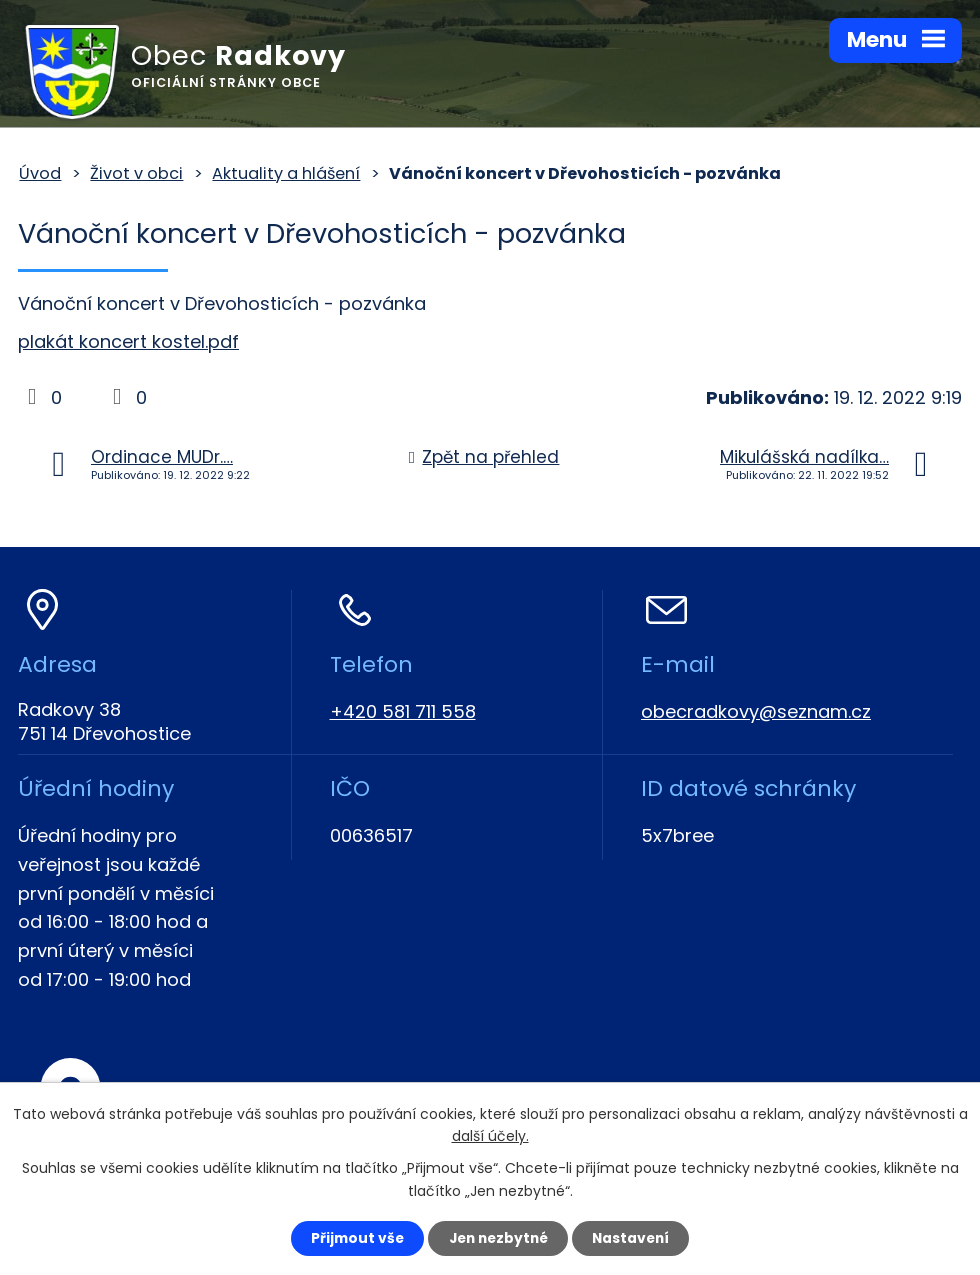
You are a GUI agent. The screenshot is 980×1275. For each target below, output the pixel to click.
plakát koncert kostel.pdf (128, 341)
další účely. (490, 1136)
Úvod (40, 173)
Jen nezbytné (497, 1238)
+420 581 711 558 (403, 711)
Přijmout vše (351, 1238)
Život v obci (136, 173)
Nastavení (636, 1238)
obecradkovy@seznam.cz (756, 711)
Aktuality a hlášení (286, 173)
